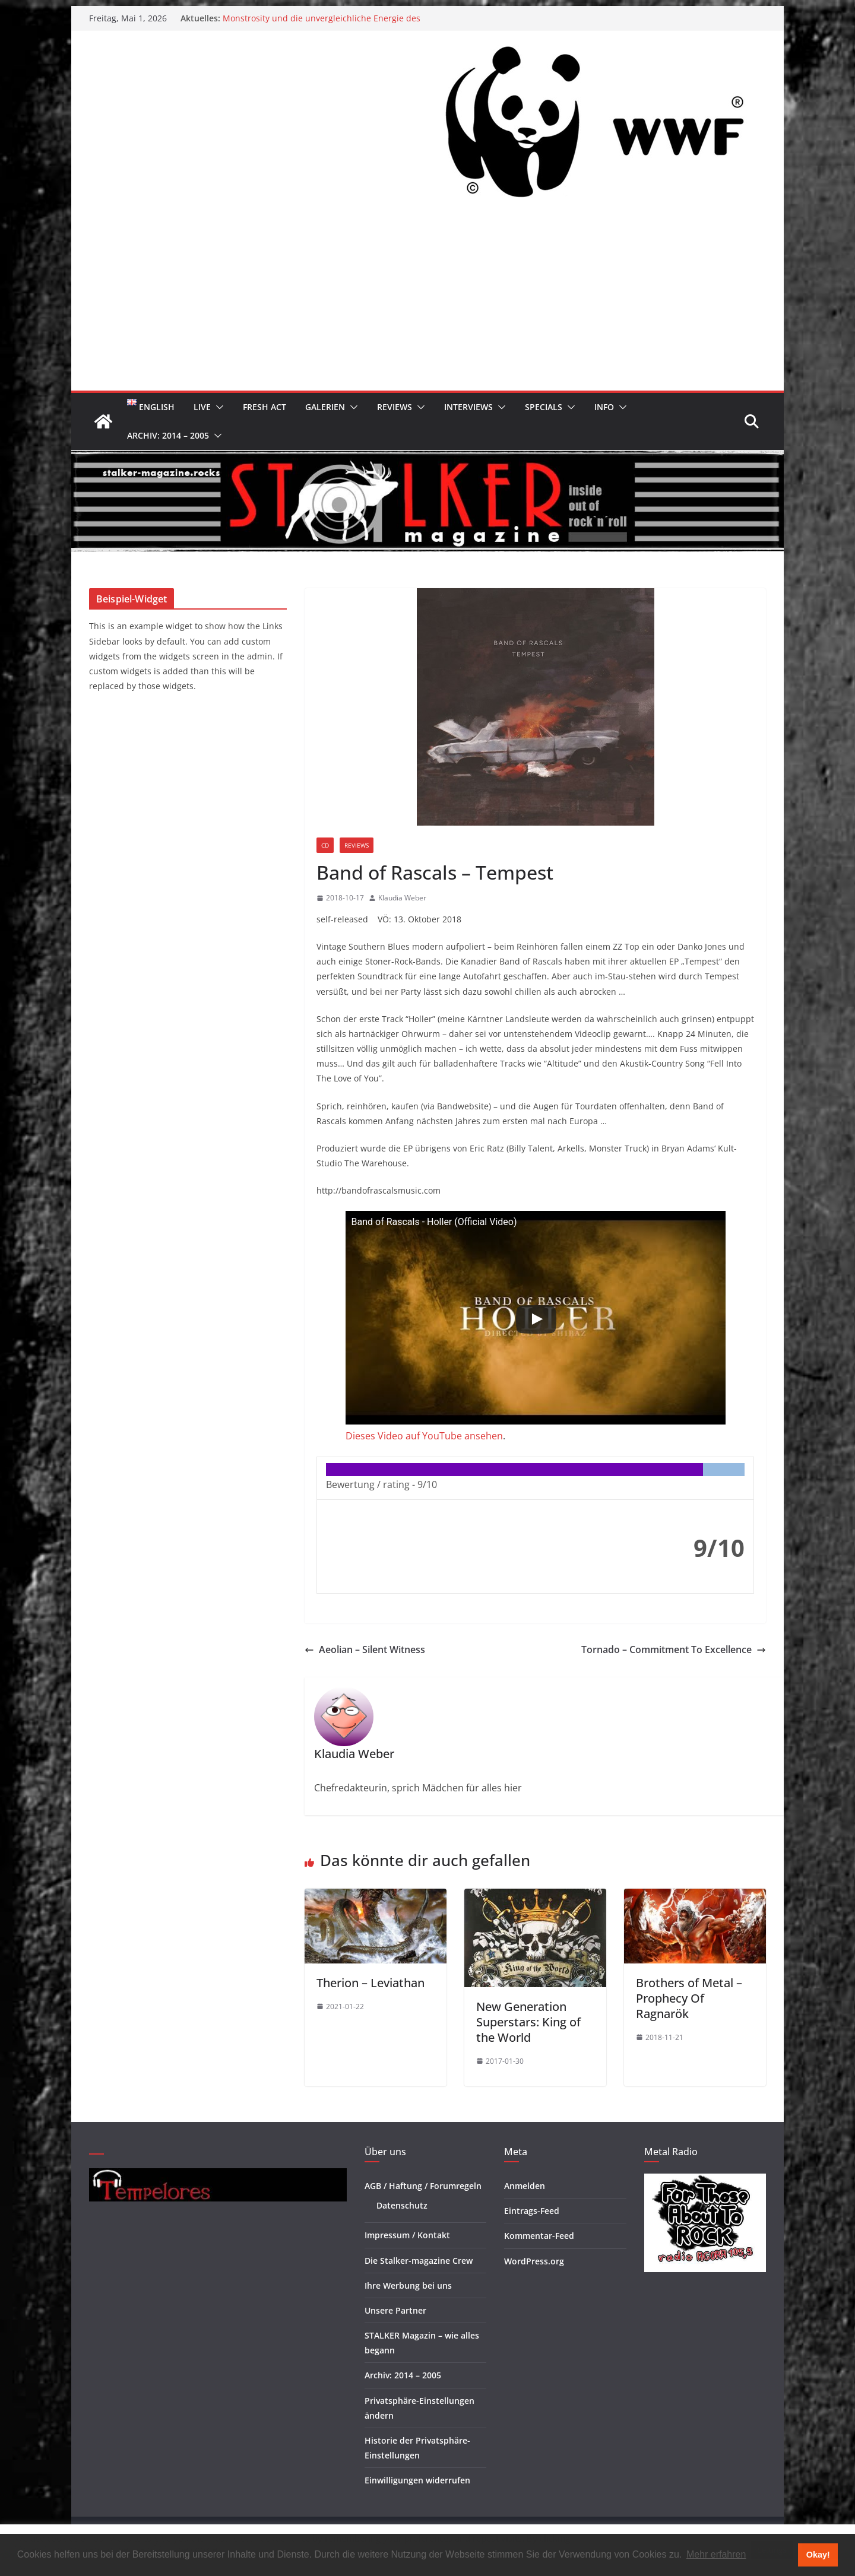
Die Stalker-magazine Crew (419, 2260)
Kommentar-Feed (539, 2235)
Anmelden (524, 2185)
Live (202, 407)
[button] (217, 407)
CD (325, 845)
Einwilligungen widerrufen (417, 2480)
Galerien (325, 407)
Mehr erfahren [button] (716, 2554)
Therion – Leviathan (370, 1983)
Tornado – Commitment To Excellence (673, 1649)
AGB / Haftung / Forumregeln (423, 2185)
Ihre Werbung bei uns (408, 2285)
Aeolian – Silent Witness (365, 1649)
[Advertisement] (427, 301)
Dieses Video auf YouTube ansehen (424, 1435)
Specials (543, 407)
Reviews (394, 407)
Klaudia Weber (402, 898)
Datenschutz (402, 2205)
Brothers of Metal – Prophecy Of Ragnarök (689, 1998)
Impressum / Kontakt (407, 2235)
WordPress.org (534, 2261)
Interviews (468, 407)
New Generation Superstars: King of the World (528, 2021)
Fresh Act (264, 407)
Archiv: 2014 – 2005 (168, 435)
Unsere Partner (395, 2310)
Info (604, 407)
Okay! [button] (818, 2554)
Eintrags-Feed (531, 2210)
